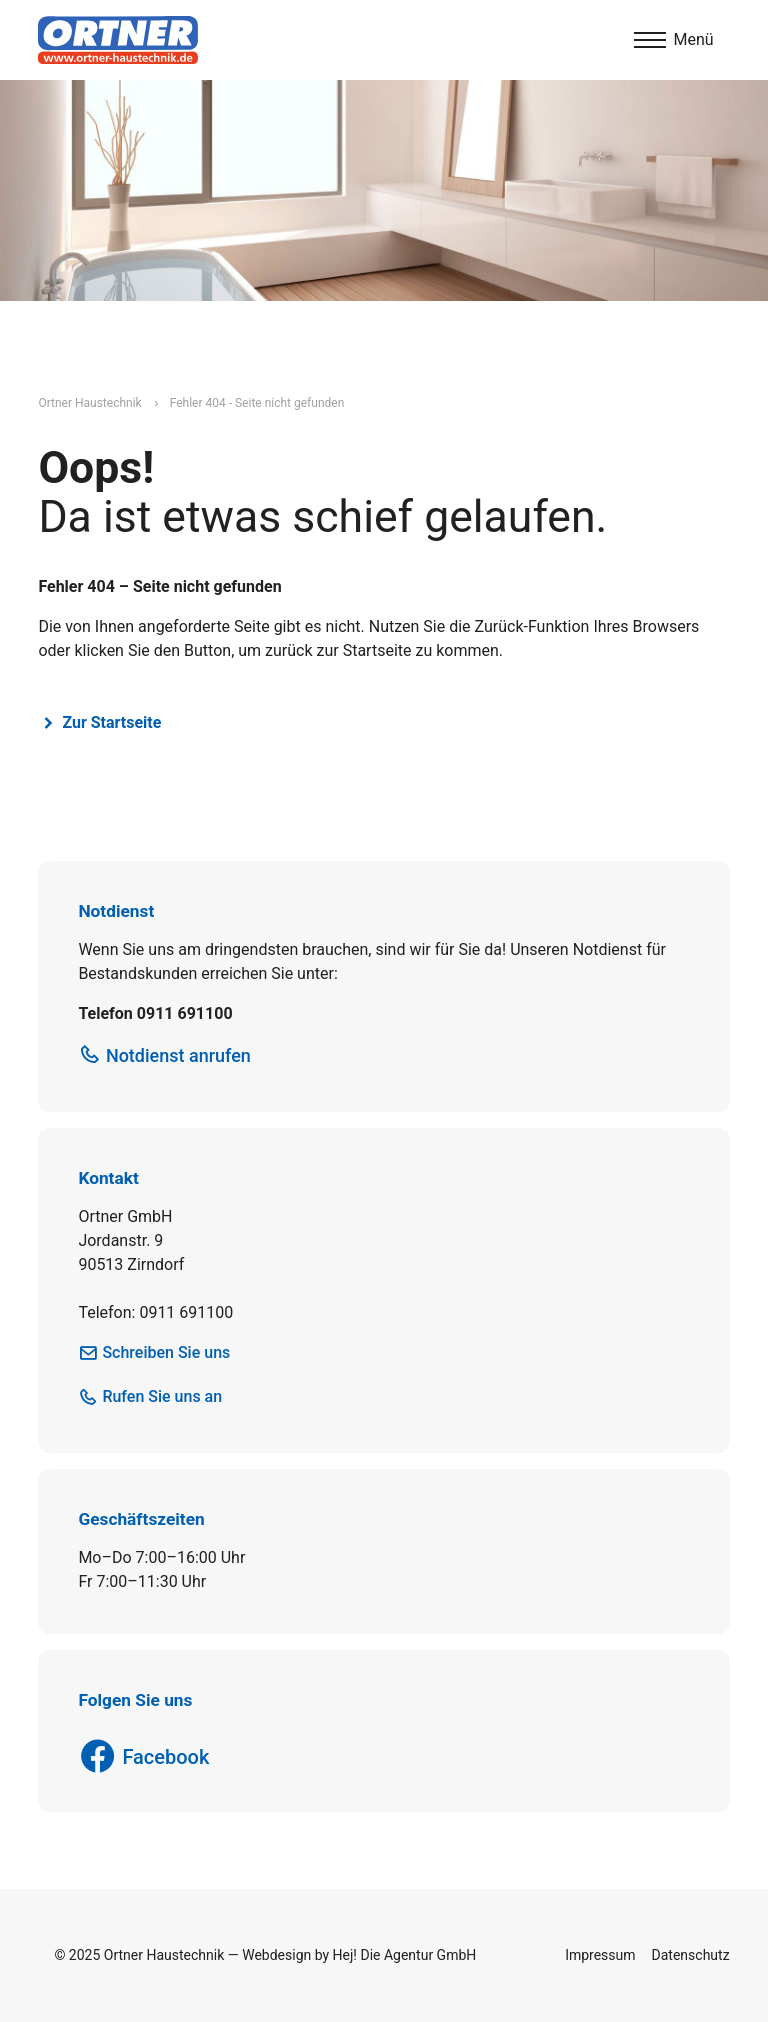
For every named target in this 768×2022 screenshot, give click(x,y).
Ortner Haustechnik (89, 403)
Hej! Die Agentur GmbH (405, 1955)
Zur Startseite (111, 722)
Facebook (165, 1757)
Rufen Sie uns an (162, 1396)
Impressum (600, 1955)
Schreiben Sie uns (166, 1352)
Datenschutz (691, 1955)
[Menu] (674, 40)
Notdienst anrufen (178, 1055)
